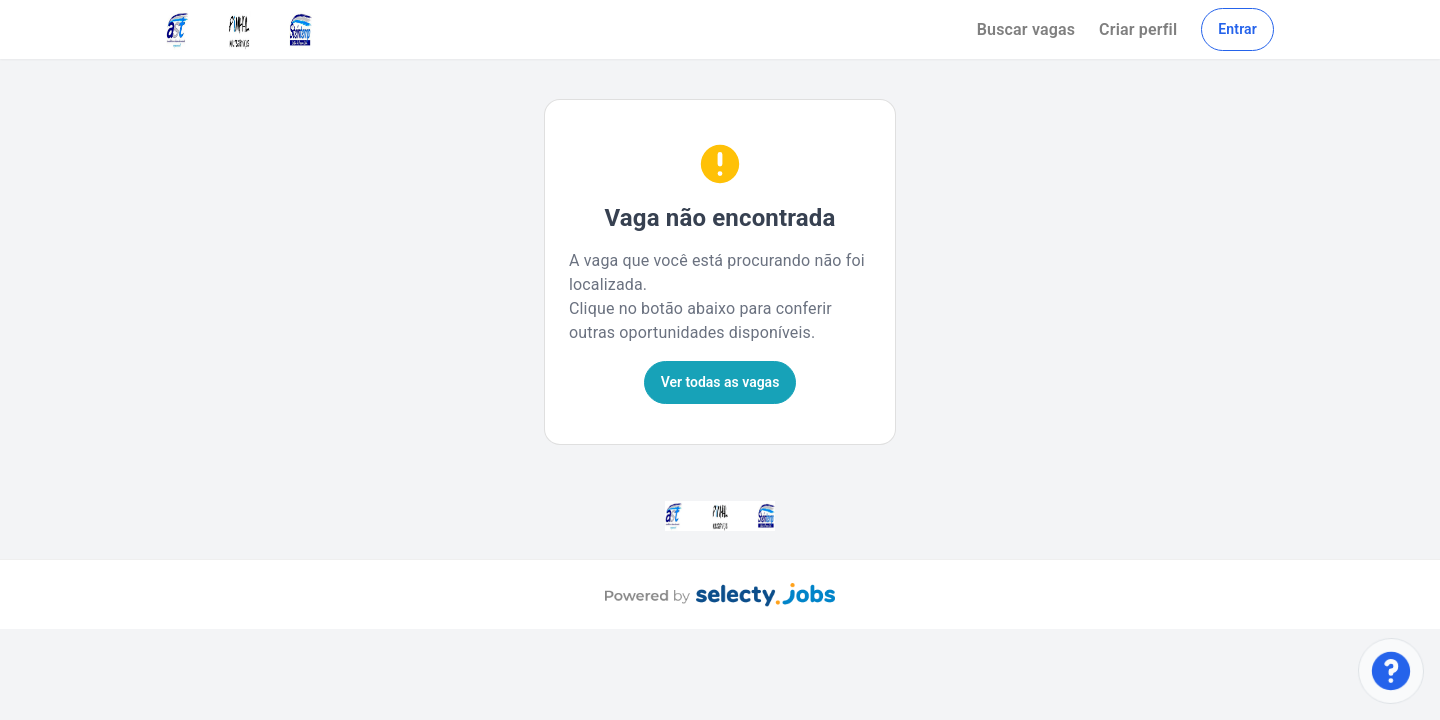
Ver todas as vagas (720, 382)
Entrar (1237, 29)
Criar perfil (1138, 29)
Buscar (1026, 29)
